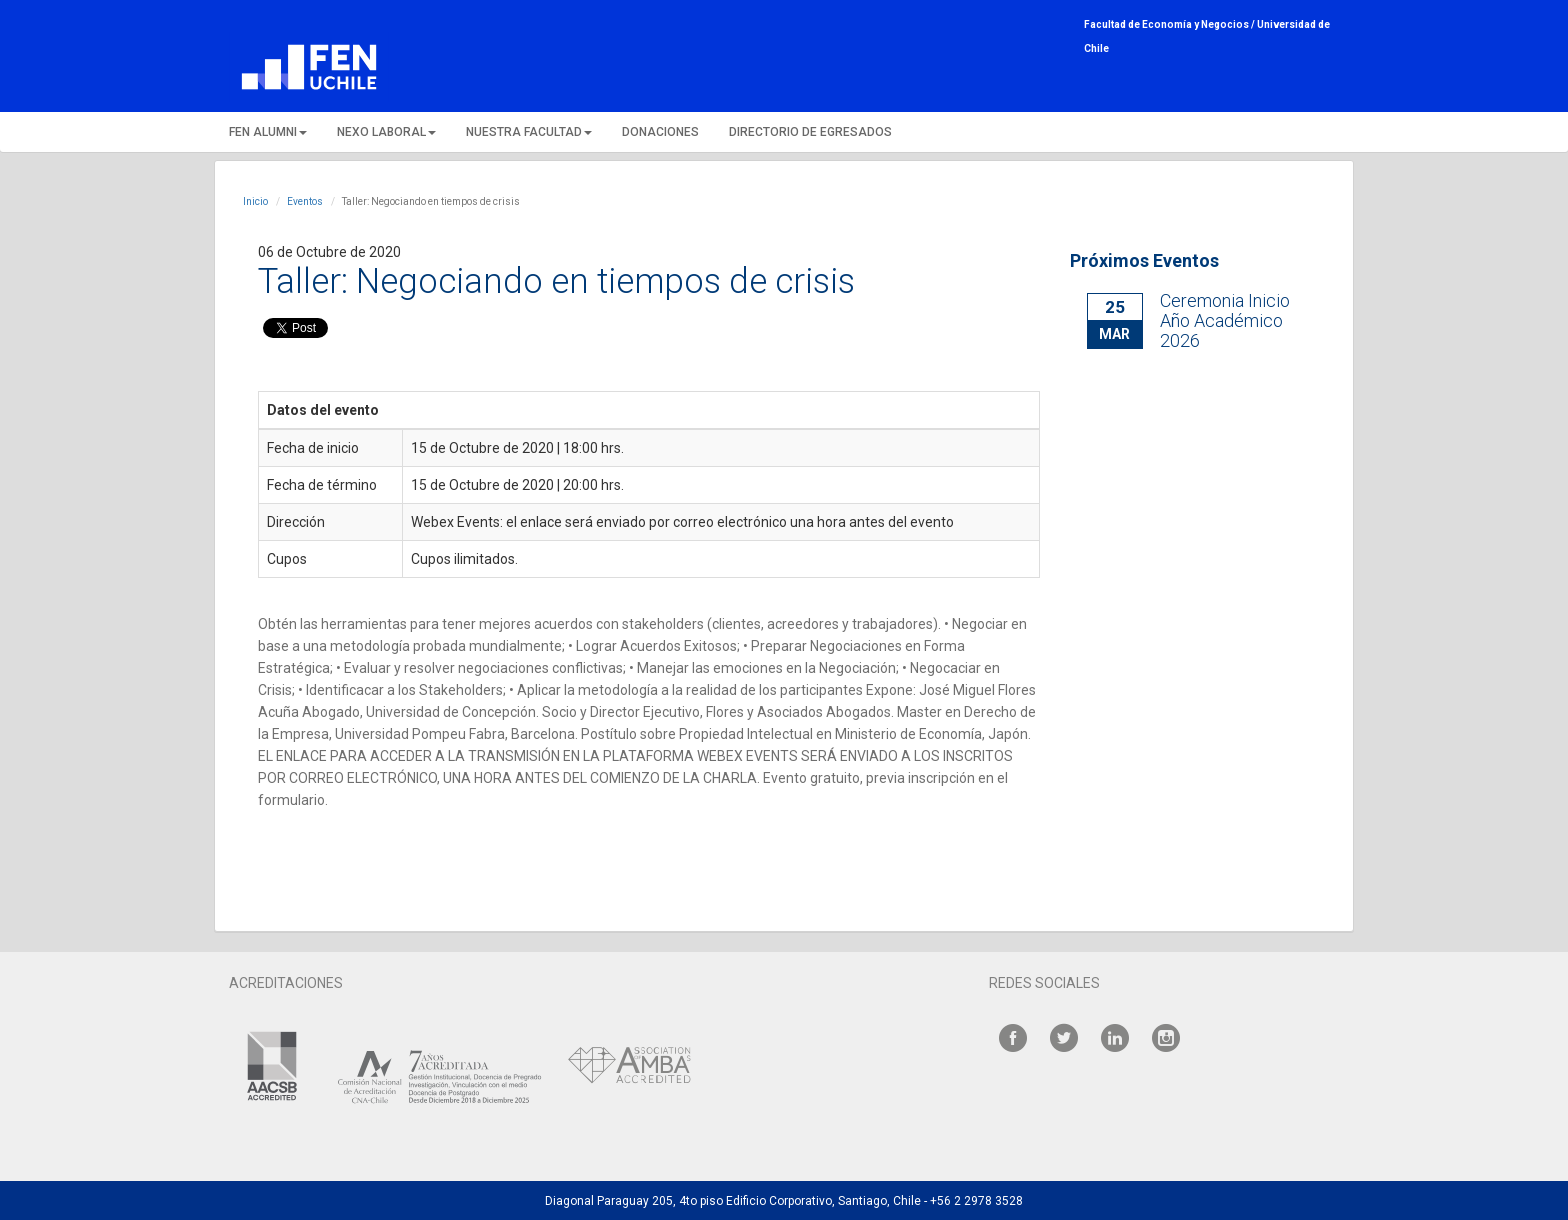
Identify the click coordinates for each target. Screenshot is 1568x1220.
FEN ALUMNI (268, 132)
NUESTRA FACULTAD (529, 132)
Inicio (255, 201)
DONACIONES (660, 132)
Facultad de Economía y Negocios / (1170, 24)
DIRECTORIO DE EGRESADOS (810, 132)
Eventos (305, 201)
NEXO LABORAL (386, 132)
